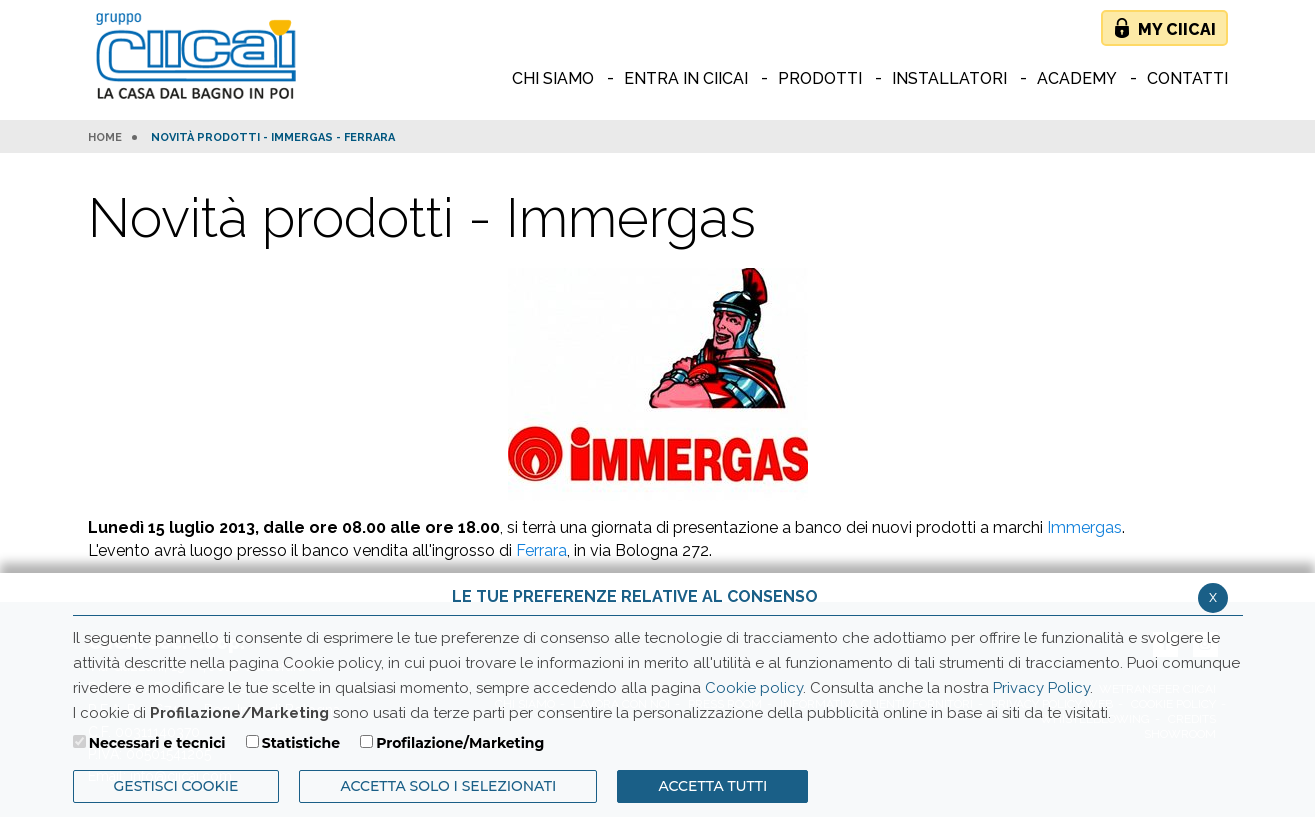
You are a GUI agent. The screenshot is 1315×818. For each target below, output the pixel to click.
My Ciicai (1177, 29)
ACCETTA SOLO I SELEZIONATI (448, 786)
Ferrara (541, 550)
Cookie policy (754, 688)
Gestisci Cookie (176, 786)
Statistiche (301, 743)
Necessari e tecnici (157, 743)
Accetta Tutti (712, 786)
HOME (105, 138)
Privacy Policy (1041, 688)
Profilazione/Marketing (460, 743)
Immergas (1084, 527)
